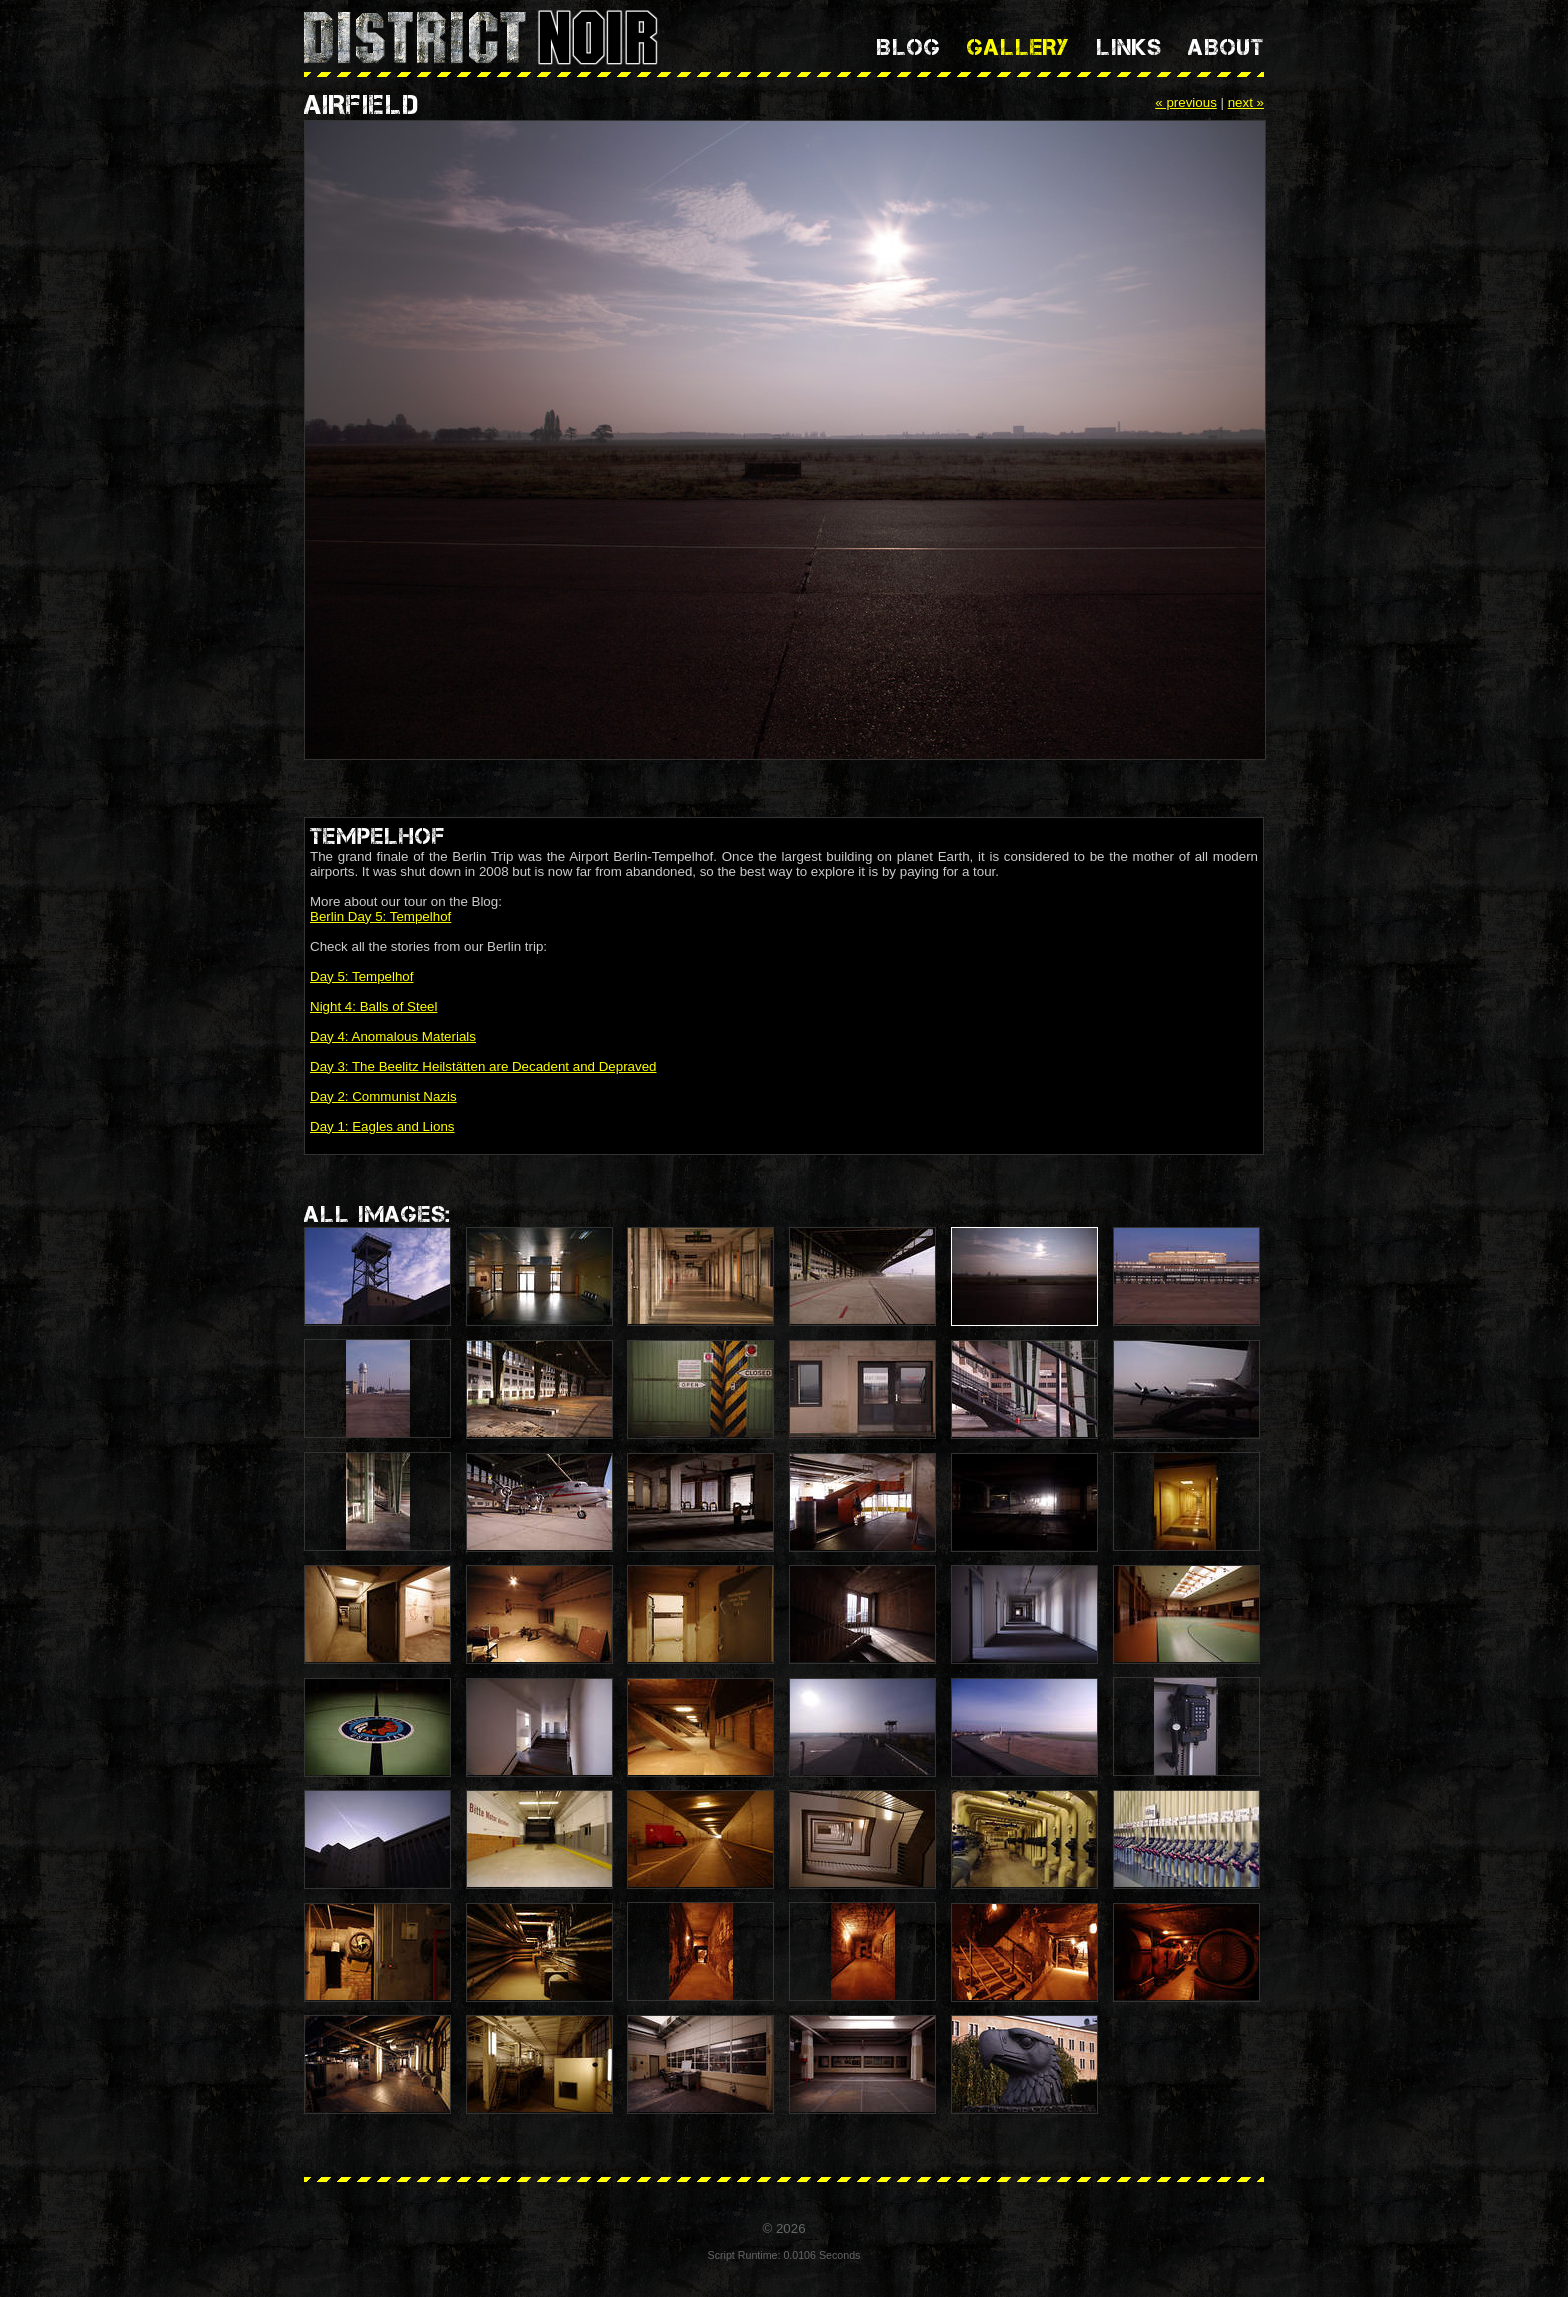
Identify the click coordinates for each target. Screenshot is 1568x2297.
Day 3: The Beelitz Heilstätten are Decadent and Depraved (483, 1066)
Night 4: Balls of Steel (373, 1006)
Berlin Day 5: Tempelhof (380, 916)
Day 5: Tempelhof (361, 976)
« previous (1186, 102)
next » (1246, 102)
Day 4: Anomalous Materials (393, 1036)
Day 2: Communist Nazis (383, 1096)
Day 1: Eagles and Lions (382, 1126)
